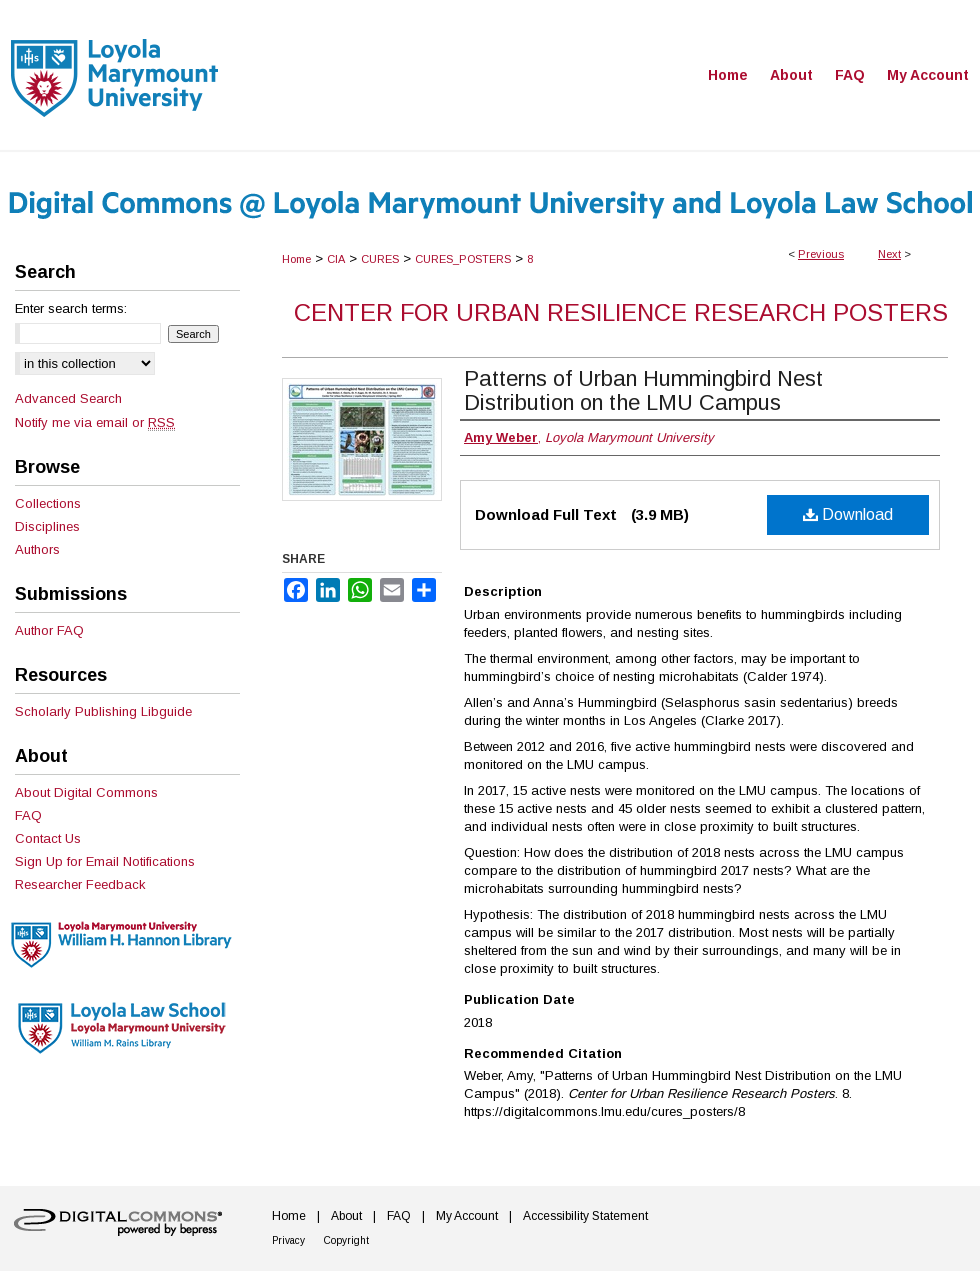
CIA (336, 259)
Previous (821, 254)
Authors (37, 549)
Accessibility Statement (585, 1216)
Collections (48, 503)
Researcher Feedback (80, 884)
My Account (467, 1216)
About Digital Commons (86, 792)
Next (889, 254)
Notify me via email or (95, 422)
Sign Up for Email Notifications (105, 861)
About (346, 1216)
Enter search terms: (71, 308)
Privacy (288, 1240)
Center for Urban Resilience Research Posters (621, 312)
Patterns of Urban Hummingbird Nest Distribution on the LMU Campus (643, 390)
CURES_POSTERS (463, 259)
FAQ (28, 815)
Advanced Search (68, 398)
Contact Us (48, 838)
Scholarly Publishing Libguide (103, 711)
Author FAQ (49, 630)
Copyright (346, 1240)
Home (296, 259)
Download (848, 514)
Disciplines (47, 526)
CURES (380, 259)
